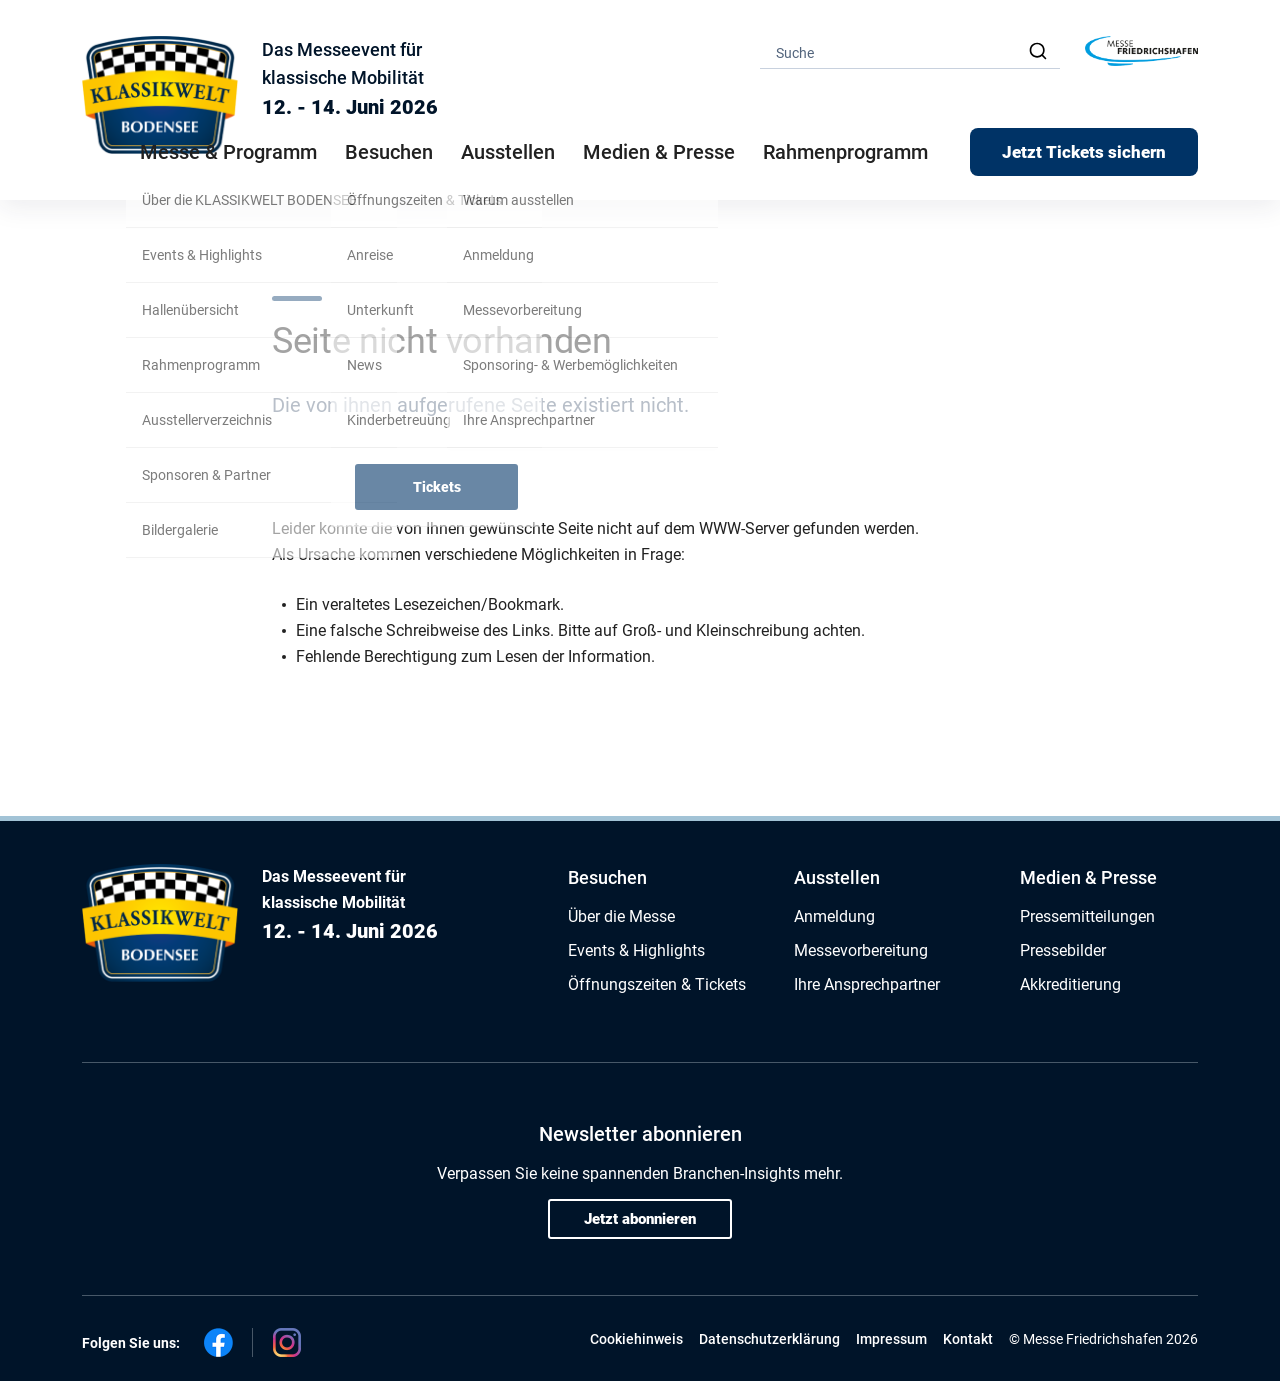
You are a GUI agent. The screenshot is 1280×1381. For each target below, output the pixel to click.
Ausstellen (837, 877)
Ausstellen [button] (508, 152)
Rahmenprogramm (845, 152)
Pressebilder (1063, 950)
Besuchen (607, 877)
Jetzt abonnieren (640, 1219)
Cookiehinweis (636, 1339)
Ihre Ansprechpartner (867, 984)
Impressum (891, 1339)
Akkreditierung (1070, 984)
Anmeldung (834, 916)
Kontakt (968, 1339)
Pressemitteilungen (1087, 916)
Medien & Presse (659, 152)
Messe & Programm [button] (228, 152)
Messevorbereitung (861, 950)
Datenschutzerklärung (769, 1339)
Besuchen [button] (389, 152)
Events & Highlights (636, 950)
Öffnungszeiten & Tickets (657, 984)
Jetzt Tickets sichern (1084, 152)
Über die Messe (621, 916)
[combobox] (910, 51)
